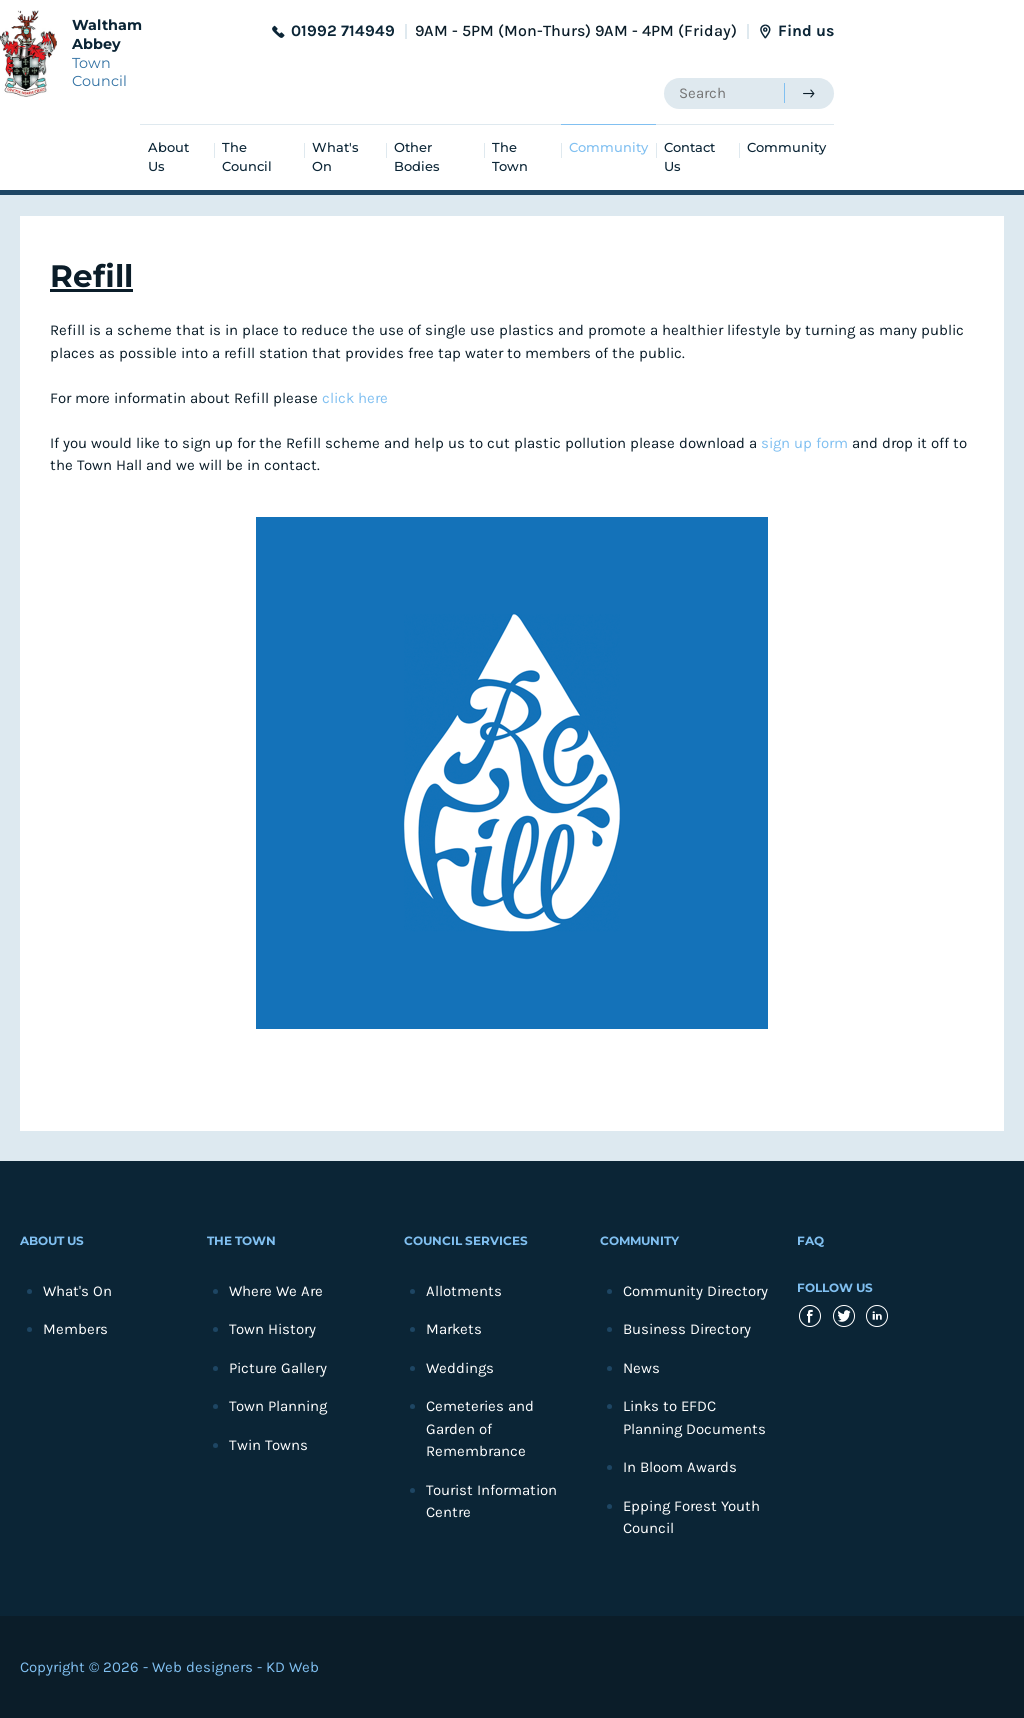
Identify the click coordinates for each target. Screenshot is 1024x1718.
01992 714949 (343, 30)
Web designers (202, 1667)
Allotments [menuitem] (464, 1291)
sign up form (804, 443)
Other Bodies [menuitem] (417, 157)
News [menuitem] (641, 1368)
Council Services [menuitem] (466, 1240)
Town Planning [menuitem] (278, 1406)
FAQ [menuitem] (810, 1240)
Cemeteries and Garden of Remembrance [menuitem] (480, 1428)
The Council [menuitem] (247, 157)
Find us (806, 30)
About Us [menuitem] (168, 157)
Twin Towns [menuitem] (268, 1445)
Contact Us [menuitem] (689, 157)
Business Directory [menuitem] (687, 1329)
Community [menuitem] (608, 147)
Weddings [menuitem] (460, 1368)
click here (355, 398)
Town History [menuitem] (272, 1329)
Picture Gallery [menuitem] (278, 1368)
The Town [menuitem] (510, 157)
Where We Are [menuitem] (276, 1291)
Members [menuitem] (75, 1329)
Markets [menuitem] (454, 1329)
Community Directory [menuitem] (695, 1291)
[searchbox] (724, 93)
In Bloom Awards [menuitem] (680, 1467)
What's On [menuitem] (335, 157)
